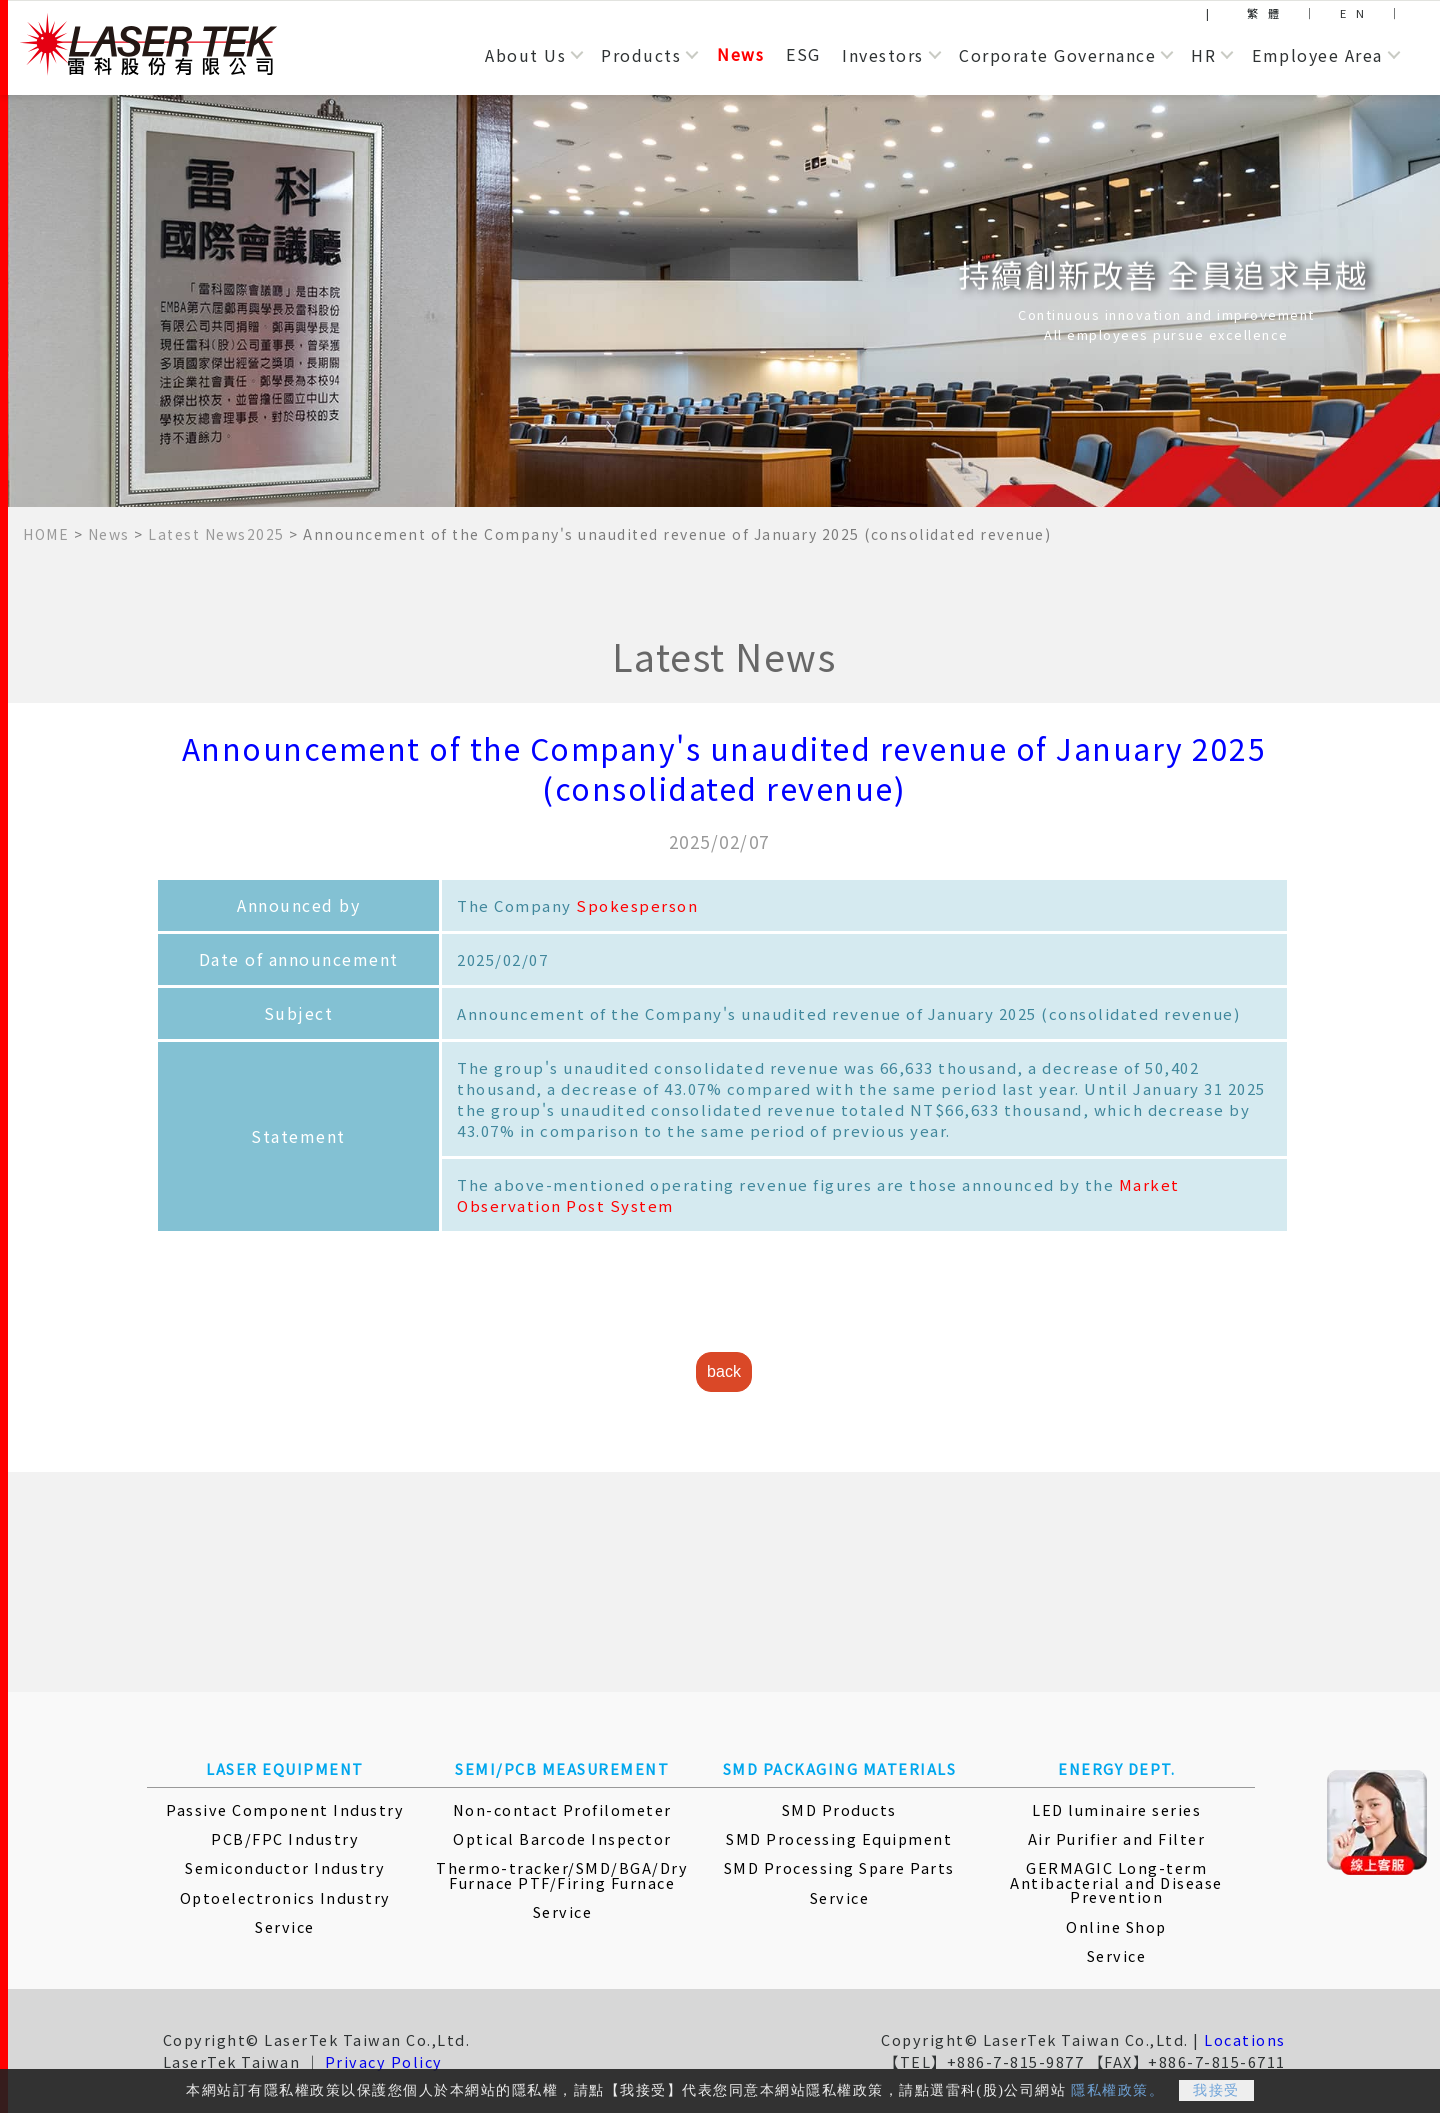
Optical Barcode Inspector (562, 1838)
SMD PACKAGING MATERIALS (840, 1768)
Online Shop (1116, 1926)
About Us (525, 55)
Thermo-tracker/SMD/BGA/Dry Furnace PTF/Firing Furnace (562, 1874)
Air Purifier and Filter (1117, 1838)
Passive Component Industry (285, 1809)
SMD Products (839, 1809)
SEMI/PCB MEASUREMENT (562, 1768)
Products (641, 55)
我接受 (1216, 2097)
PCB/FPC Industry (285, 1838)
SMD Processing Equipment (839, 1838)
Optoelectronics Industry (285, 1897)
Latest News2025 (216, 534)
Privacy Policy (384, 2061)
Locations (1245, 2039)
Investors (883, 55)
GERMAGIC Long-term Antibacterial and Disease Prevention (1116, 1882)
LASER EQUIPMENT (285, 1768)
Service (285, 1926)
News (740, 54)
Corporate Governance (1057, 55)
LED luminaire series (1116, 1809)
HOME (46, 534)
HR (1203, 55)
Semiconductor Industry (285, 1867)
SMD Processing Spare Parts (839, 1867)
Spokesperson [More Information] (637, 905)
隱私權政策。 (1117, 2097)
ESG (803, 54)
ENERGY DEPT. (1116, 1768)
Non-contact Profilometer (562, 1809)
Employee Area (1317, 55)
